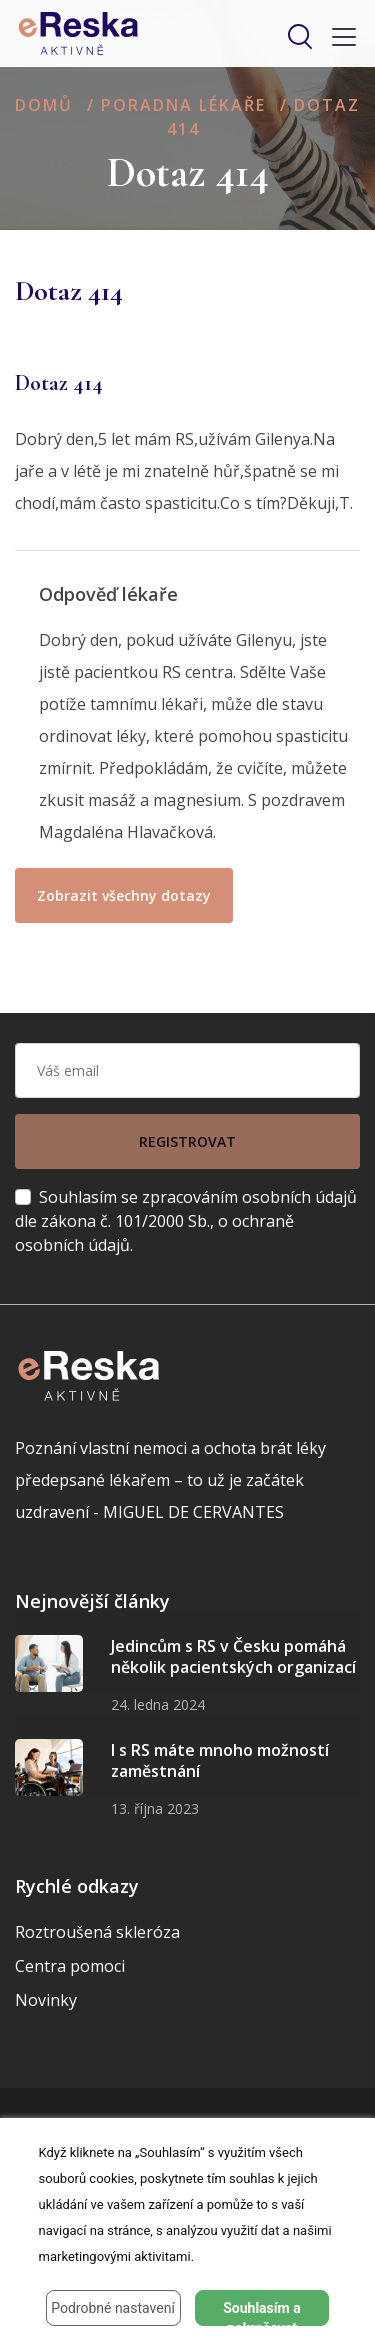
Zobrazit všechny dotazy (124, 895)
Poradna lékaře (183, 105)
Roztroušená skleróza (97, 1932)
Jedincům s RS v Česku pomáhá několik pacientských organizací (233, 1657)
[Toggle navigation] (338, 37)
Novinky (46, 2000)
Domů (44, 105)
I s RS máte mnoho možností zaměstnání (220, 1761)
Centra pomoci (70, 1966)
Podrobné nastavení (113, 2308)
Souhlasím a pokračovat (262, 2313)
